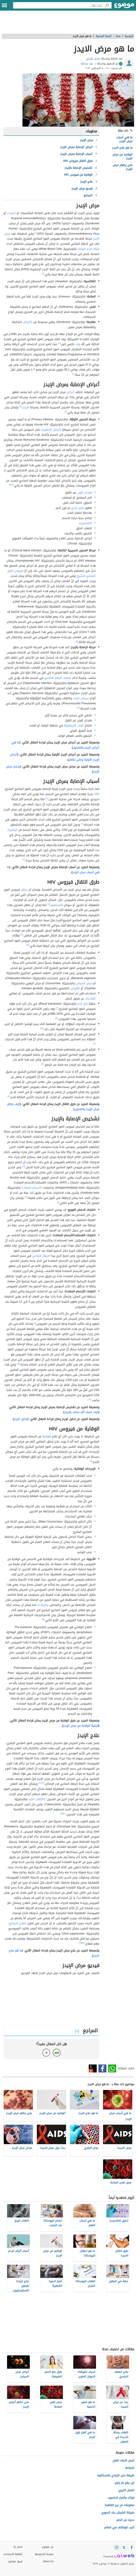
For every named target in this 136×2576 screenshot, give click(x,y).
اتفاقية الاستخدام (13, 2554)
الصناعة (129, 2468)
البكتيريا (13, 830)
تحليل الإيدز (20, 1419)
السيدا (12, 213)
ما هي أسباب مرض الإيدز (124, 139)
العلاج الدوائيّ (17, 1923)
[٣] (59, 343)
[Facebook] (131, 2547)
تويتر (93, 2068)
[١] (35, 233)
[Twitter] (124, 2547)
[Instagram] (116, 2547)
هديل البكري (93, 58)
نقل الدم (82, 1003)
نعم (56, 2052)
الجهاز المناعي (41, 1256)
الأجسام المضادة (31, 1187)
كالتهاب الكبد (37, 1799)
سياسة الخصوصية (44, 2554)
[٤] (73, 374)
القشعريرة (85, 523)
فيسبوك (102, 2068)
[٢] (43, 274)
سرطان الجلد (81, 698)
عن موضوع (47, 2546)
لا (46, 2052)
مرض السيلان (84, 983)
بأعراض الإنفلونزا (51, 429)
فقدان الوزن (84, 492)
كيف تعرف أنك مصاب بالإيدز (81, 1412)
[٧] (10, 485)
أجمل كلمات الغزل (123, 2460)
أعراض (70, 392)
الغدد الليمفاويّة (74, 725)
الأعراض (27, 322)
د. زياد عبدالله (88, 63)
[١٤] (56, 1018)
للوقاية (46, 1436)
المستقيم (57, 905)
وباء (77, 344)
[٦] (65, 412)
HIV (97, 794)
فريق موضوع (15, 2561)
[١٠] (47, 798)
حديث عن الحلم (125, 2520)
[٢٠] (39, 1783)
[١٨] (43, 1619)
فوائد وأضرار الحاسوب (121, 2497)
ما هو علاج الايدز (122, 147)
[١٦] (23, 1166)
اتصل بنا (18, 2546)
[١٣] (27, 945)
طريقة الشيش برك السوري (117, 2512)
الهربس (75, 988)
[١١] (48, 904)
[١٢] (22, 935)
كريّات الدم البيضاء (88, 249)
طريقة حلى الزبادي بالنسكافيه (115, 2475)
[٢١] (80, 1943)
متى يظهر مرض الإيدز (122, 167)
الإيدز (26, 407)
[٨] (76, 641)
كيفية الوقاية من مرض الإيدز (80, 1725)
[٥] (20, 406)
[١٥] (41, 1028)
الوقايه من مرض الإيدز (122, 156)
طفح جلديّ (77, 508)
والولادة (43, 1605)
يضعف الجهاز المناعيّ (57, 678)
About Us (48, 2561)
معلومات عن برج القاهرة (119, 2505)
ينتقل (24, 889)
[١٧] (25, 1197)
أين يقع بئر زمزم (124, 2483)
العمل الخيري (126, 2490)
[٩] (78, 708)
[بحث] (107, 5)
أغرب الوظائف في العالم (119, 2527)
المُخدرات (90, 998)
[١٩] (42, 1783)
